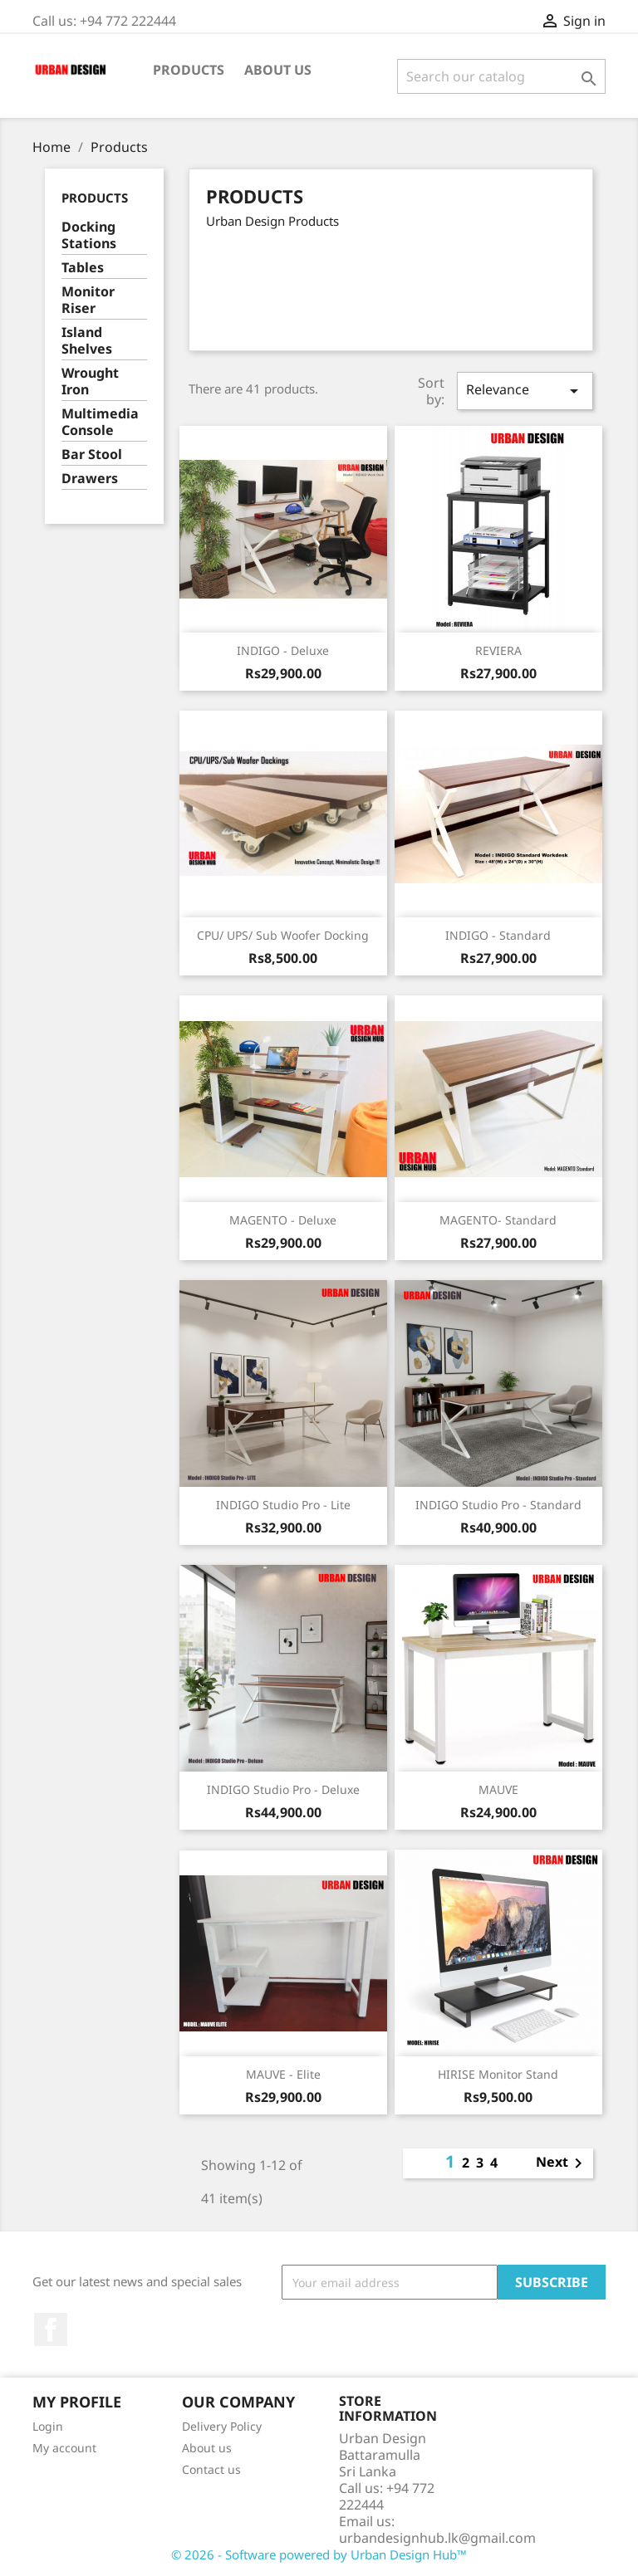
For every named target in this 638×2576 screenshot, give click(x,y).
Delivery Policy (222, 2426)
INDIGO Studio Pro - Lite (283, 1505)
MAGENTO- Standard (498, 1220)
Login (47, 2426)
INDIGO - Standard (498, 935)
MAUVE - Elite (283, 2074)
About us (278, 70)
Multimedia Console (100, 422)
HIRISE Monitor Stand (498, 2074)
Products (188, 70)
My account (64, 2448)
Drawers (89, 478)
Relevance (525, 390)
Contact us (211, 2469)
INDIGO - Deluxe (283, 650)
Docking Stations (88, 235)
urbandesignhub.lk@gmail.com (437, 2538)
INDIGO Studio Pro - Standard (498, 1505)
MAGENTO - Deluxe (282, 1220)
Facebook (50, 2329)
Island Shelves (86, 341)
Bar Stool (91, 454)
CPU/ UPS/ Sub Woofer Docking (283, 935)
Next (562, 2163)
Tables (82, 267)
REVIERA (498, 650)
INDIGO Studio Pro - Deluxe (283, 1789)
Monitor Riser (88, 300)
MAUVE (498, 1789)
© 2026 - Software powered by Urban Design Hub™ (319, 2554)
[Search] (501, 76)
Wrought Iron (90, 381)
